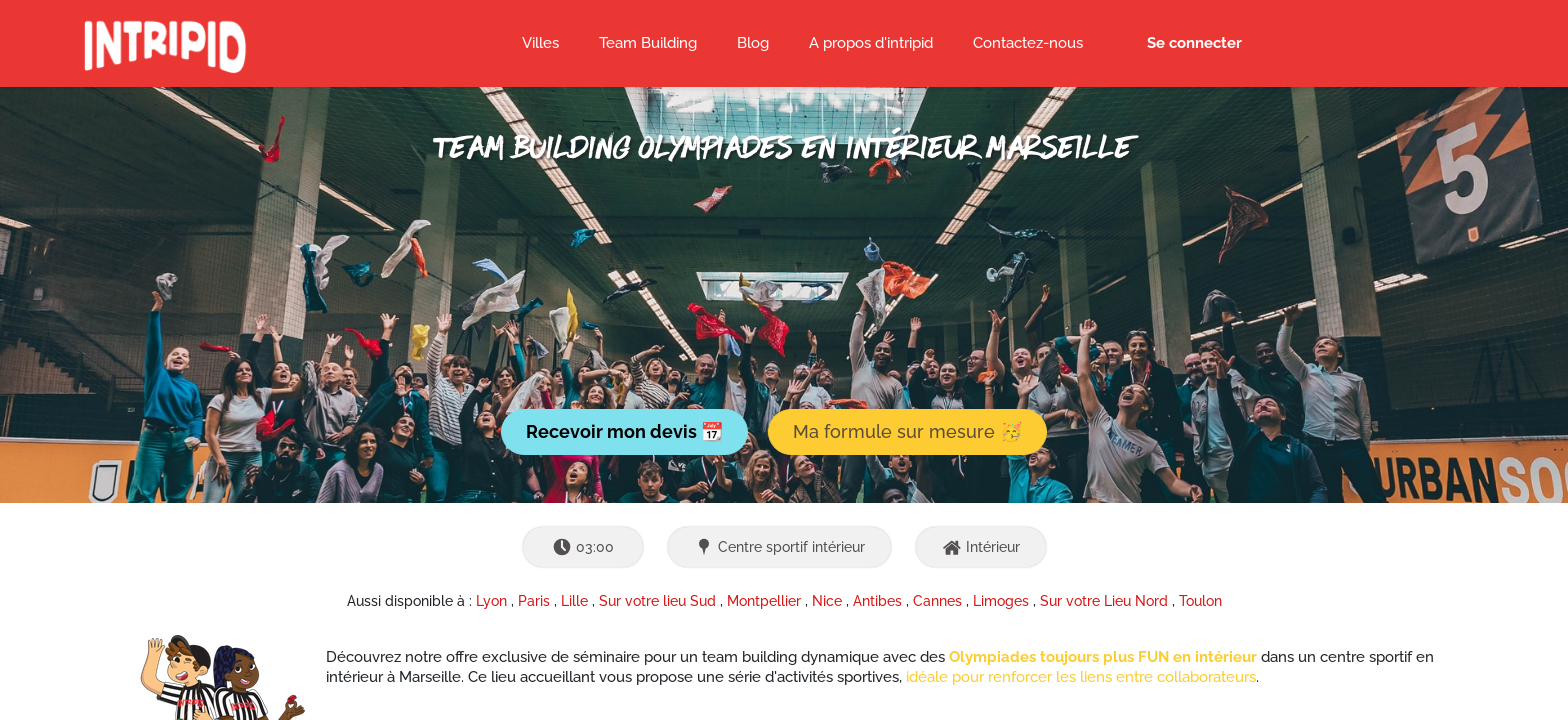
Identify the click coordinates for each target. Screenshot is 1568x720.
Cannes (937, 601)
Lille (574, 601)
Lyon (491, 601)
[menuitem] (753, 44)
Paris (534, 601)
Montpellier (764, 601)
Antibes (877, 601)
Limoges (1001, 601)
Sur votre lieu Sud (657, 601)
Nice (827, 601)
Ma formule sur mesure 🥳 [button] (907, 431)
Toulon (1200, 601)
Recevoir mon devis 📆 (624, 431)
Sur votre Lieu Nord (1104, 601)
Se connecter (1194, 43)
